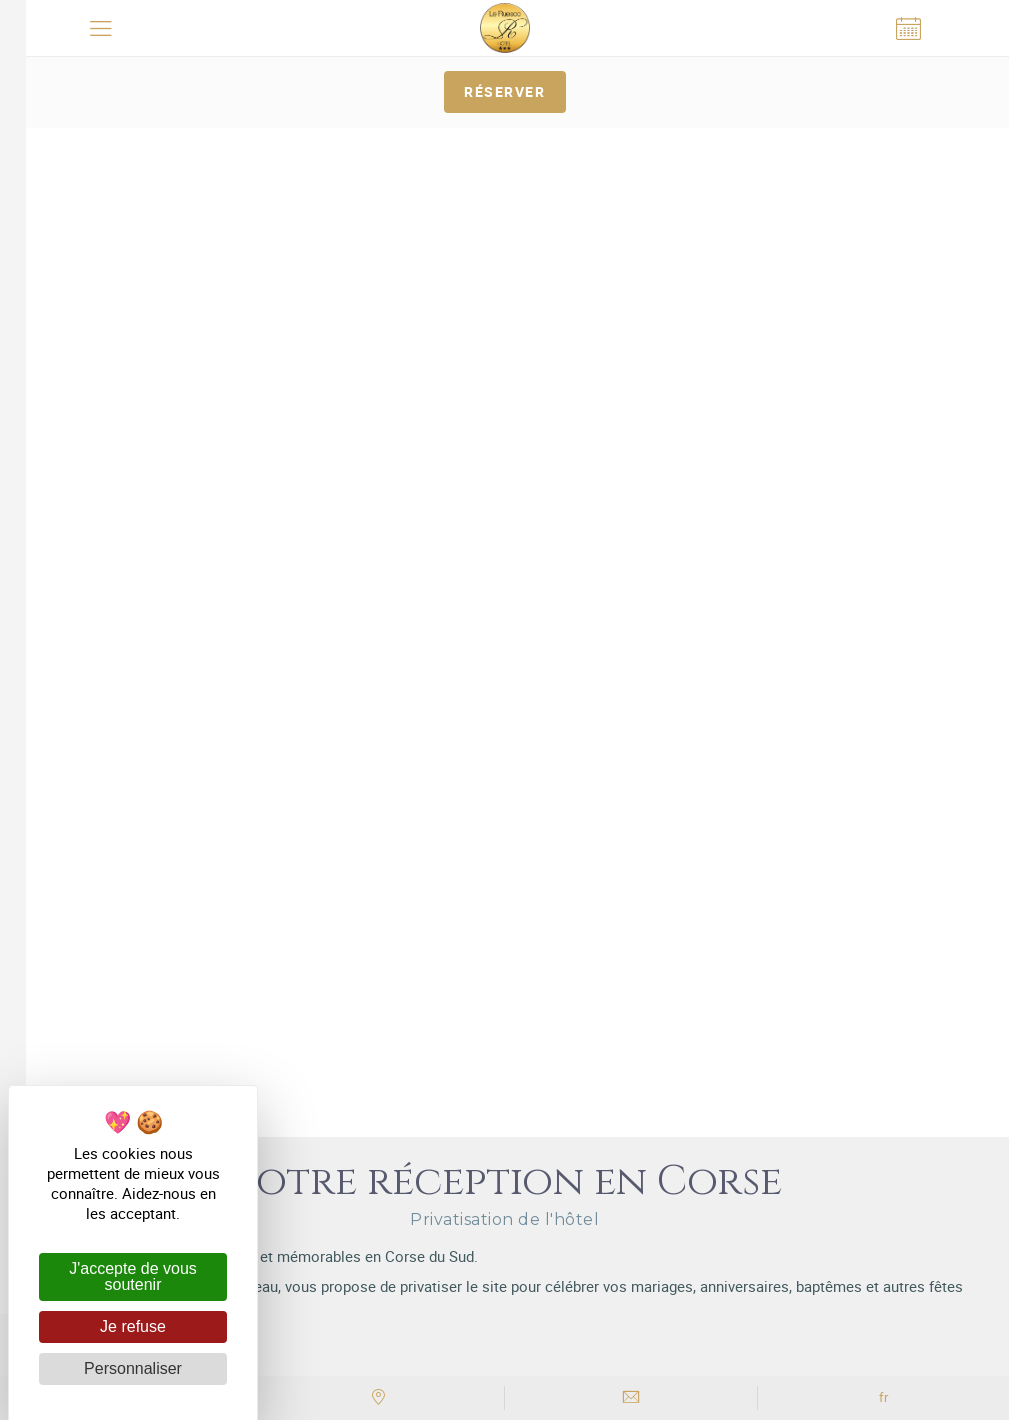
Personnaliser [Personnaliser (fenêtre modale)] (133, 1368)
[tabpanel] (504, 128)
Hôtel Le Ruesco (519, 738)
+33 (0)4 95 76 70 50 (504, 834)
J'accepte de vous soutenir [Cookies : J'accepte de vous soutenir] (133, 1276)
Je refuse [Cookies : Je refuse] (133, 1326)
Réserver (504, 91)
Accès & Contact (505, 864)
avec (505, 1172)
